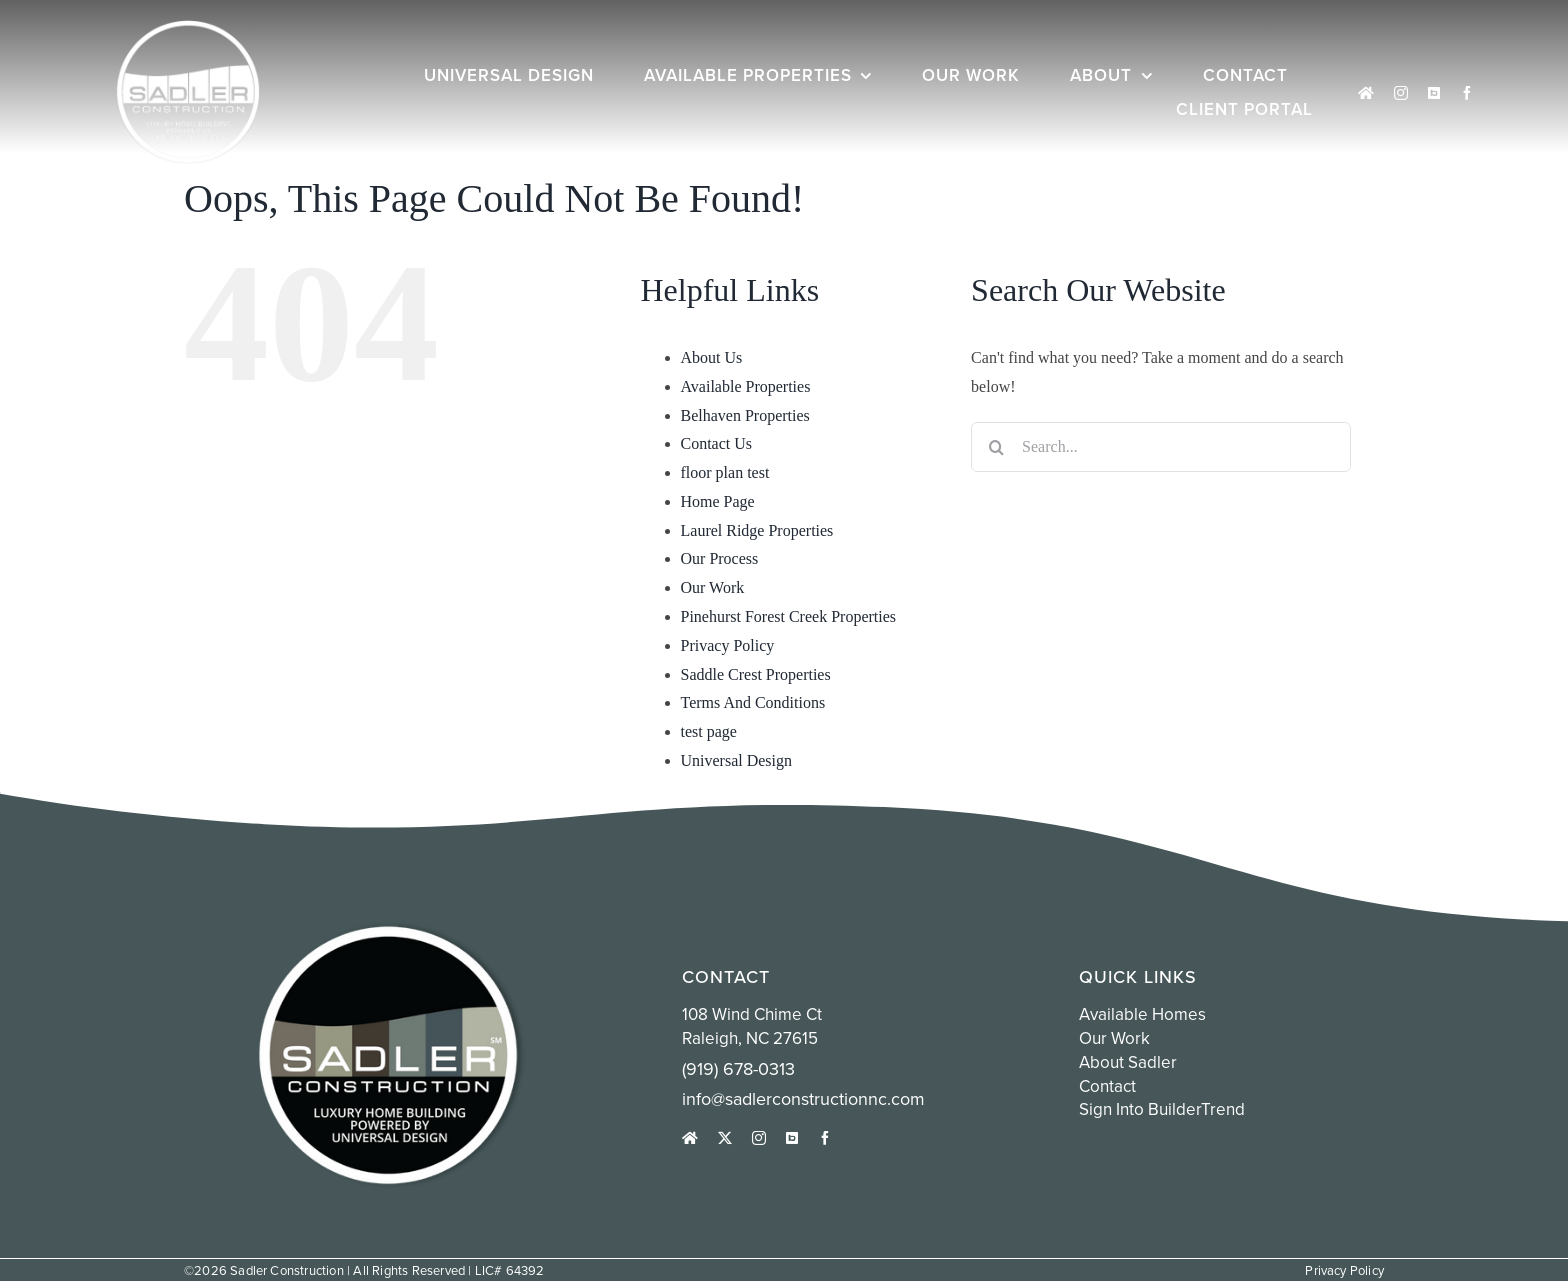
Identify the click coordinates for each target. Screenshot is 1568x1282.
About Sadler (1128, 1062)
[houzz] (1366, 93)
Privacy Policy (728, 645)
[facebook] (1467, 93)
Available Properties (746, 386)
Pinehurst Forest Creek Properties (789, 616)
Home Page (718, 501)
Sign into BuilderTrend (1162, 1109)
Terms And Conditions (753, 702)
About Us (712, 357)
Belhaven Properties (745, 415)
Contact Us (717, 443)
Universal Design (737, 760)
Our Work (713, 587)
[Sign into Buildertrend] (1434, 93)
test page (709, 731)
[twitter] (725, 1138)
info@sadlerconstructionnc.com (803, 1098)
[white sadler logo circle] (188, 27)
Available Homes (1142, 1014)
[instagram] (1401, 93)
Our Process (720, 558)
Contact (1107, 1086)
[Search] (996, 447)
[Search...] (1161, 447)
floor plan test (725, 472)
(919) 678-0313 (738, 1068)
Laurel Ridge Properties (757, 530)
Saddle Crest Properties (756, 674)
